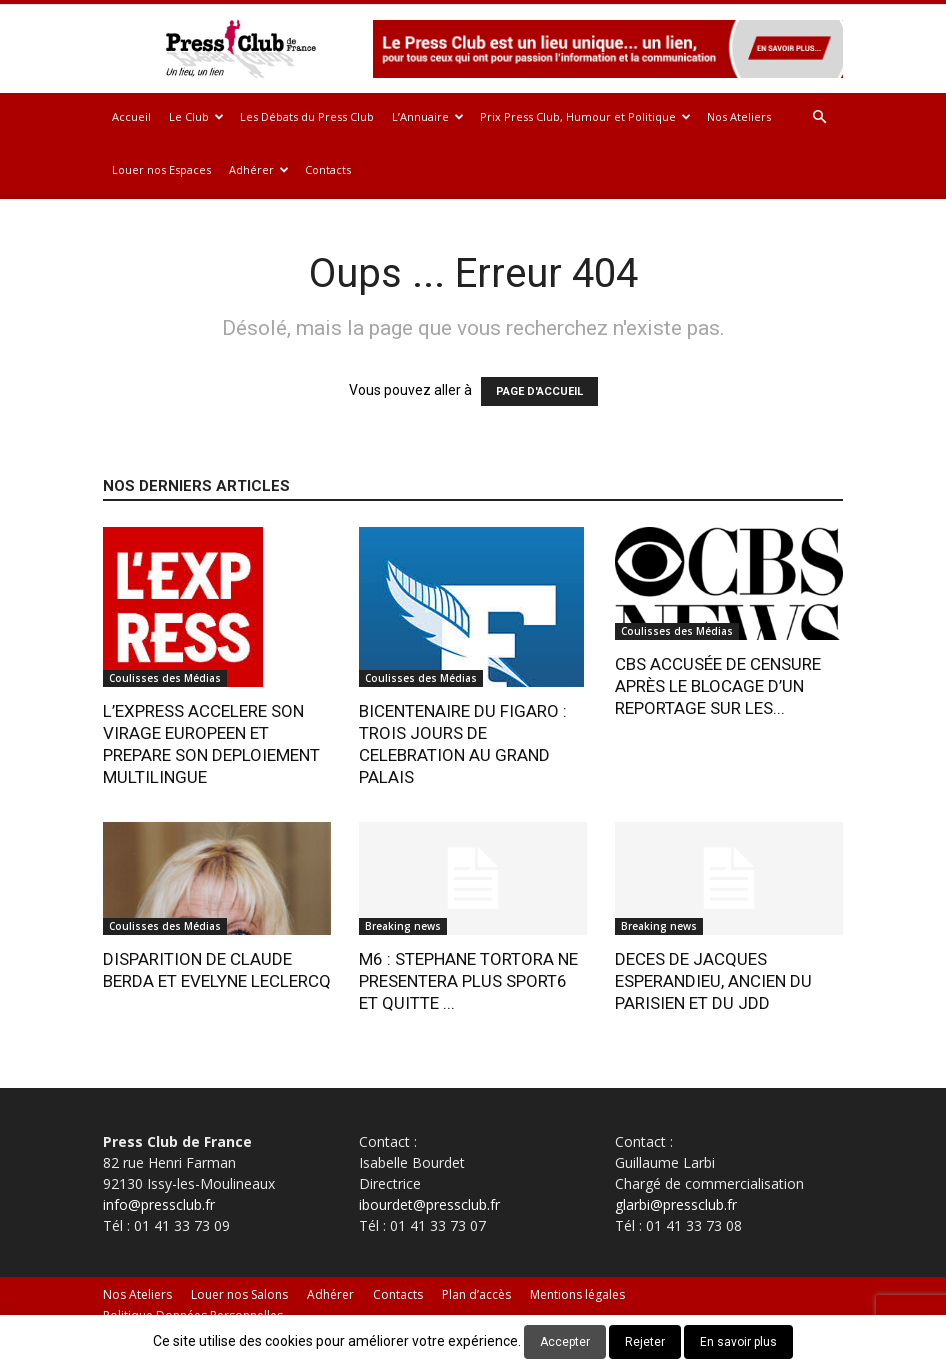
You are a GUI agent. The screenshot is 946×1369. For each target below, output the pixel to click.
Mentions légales (577, 1294)
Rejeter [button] (645, 1342)
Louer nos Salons (239, 1294)
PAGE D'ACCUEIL (539, 391)
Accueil (131, 116)
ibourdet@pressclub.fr (429, 1204)
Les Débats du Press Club (307, 116)
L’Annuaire (428, 116)
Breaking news (403, 926)
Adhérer (259, 169)
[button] (819, 117)
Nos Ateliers (739, 116)
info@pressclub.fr (159, 1204)
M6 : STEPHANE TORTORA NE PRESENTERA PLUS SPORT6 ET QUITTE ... (468, 981)
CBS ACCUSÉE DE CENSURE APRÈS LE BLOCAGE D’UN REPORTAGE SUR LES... (718, 686)
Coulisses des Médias (165, 678)
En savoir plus (738, 1342)
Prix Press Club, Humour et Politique (585, 116)
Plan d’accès (476, 1294)
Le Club (196, 116)
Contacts (328, 169)
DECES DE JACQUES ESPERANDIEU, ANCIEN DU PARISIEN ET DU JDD (713, 981)
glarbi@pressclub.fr (676, 1204)
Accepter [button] (565, 1342)
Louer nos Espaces (161, 169)
